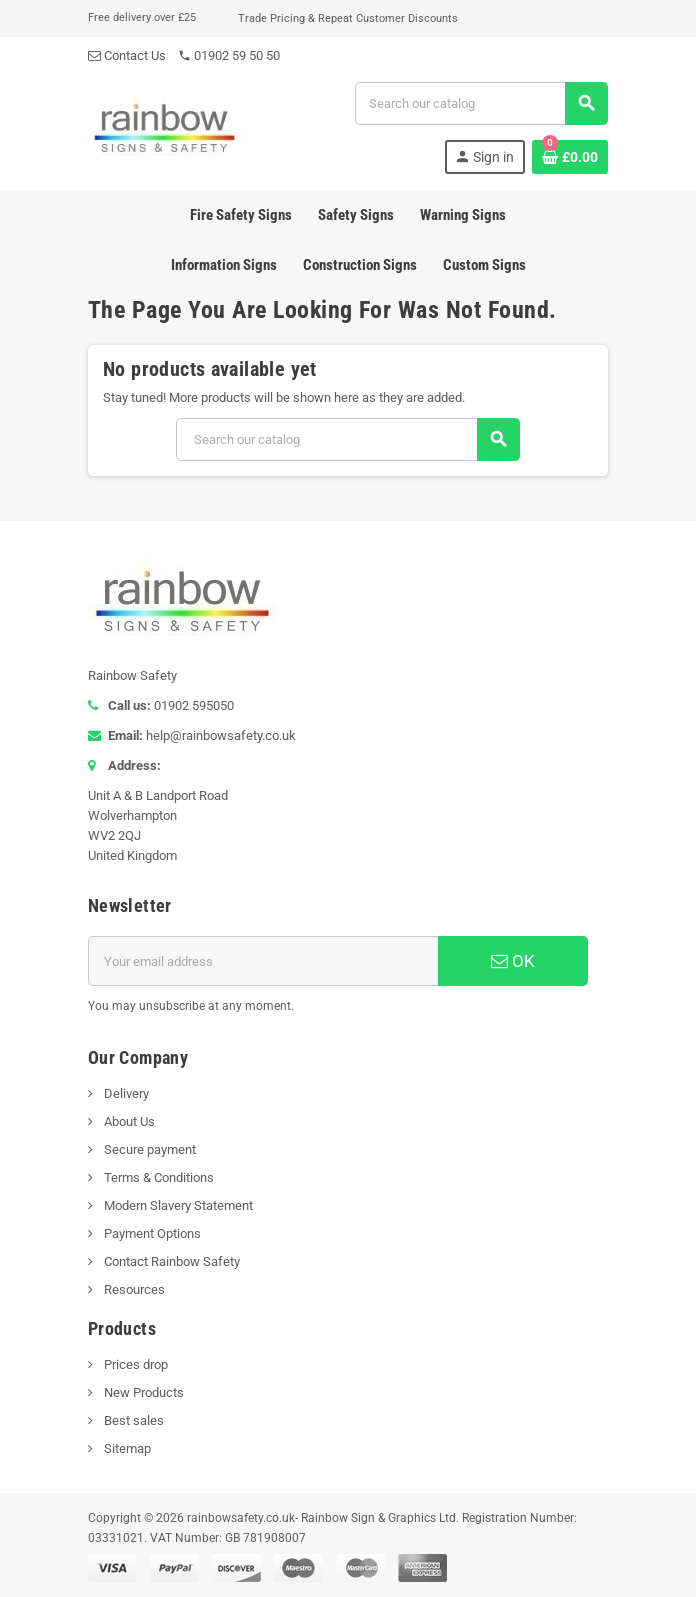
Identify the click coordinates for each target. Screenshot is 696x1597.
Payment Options (151, 1233)
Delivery (125, 1093)
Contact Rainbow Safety (170, 1261)
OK (513, 961)
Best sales (132, 1420)
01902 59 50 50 (229, 55)
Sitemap (126, 1448)
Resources (133, 1289)
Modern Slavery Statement (177, 1205)
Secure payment (148, 1149)
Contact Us (127, 55)
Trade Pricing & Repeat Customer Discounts (348, 18)
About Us (128, 1121)
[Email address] (263, 961)
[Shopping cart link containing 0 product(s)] (570, 157)
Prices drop (134, 1364)
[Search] (481, 103)
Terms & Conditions (157, 1177)
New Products (142, 1392)
